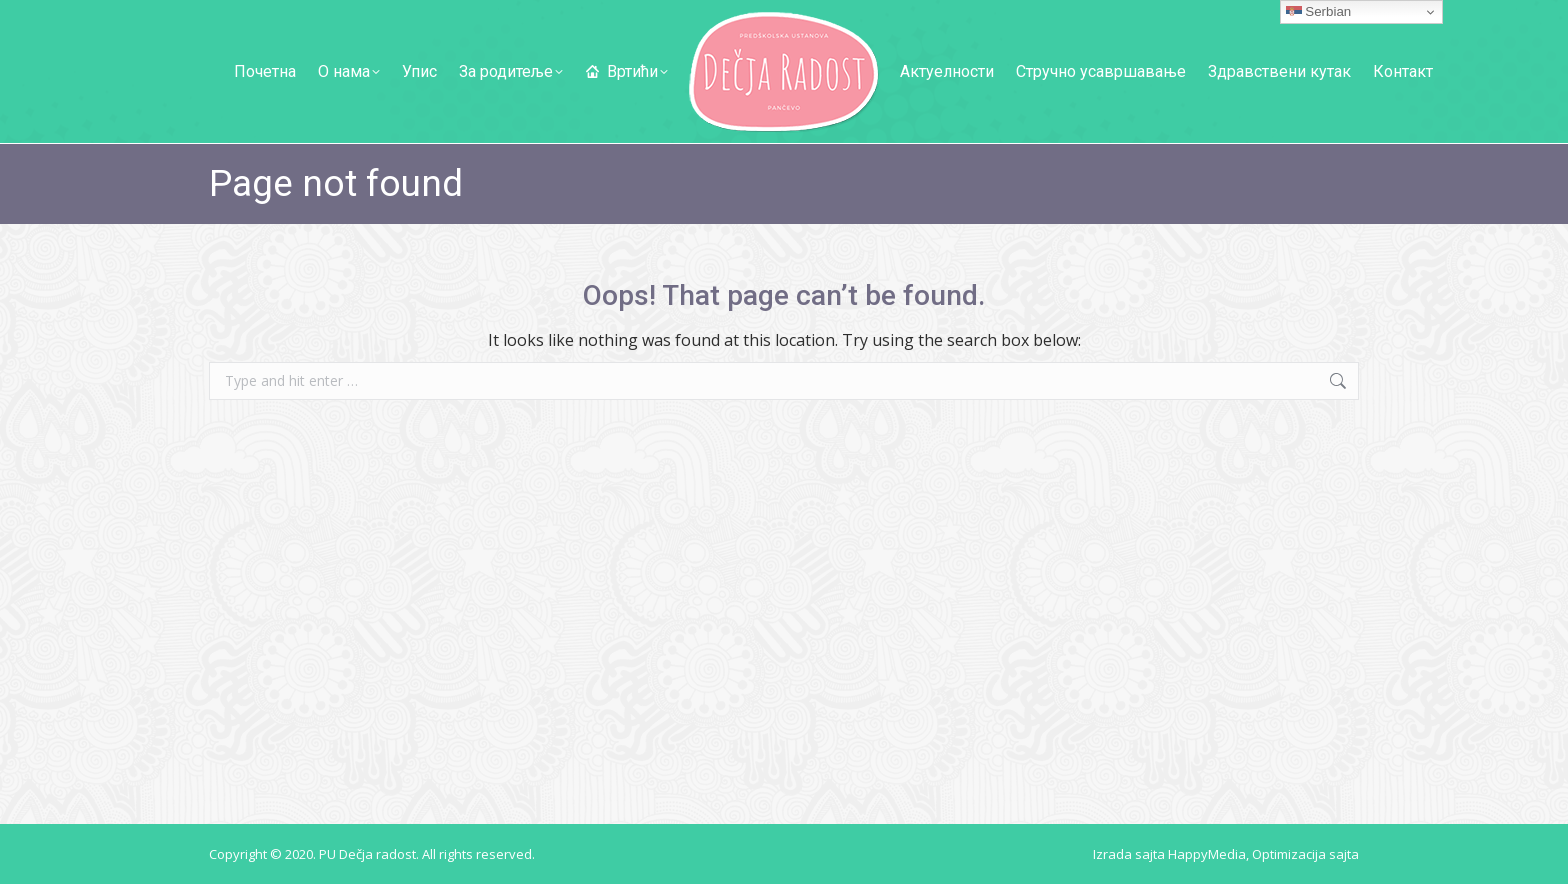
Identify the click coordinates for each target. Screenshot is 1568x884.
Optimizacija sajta (1305, 854)
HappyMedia (1207, 854)
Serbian (1319, 12)
